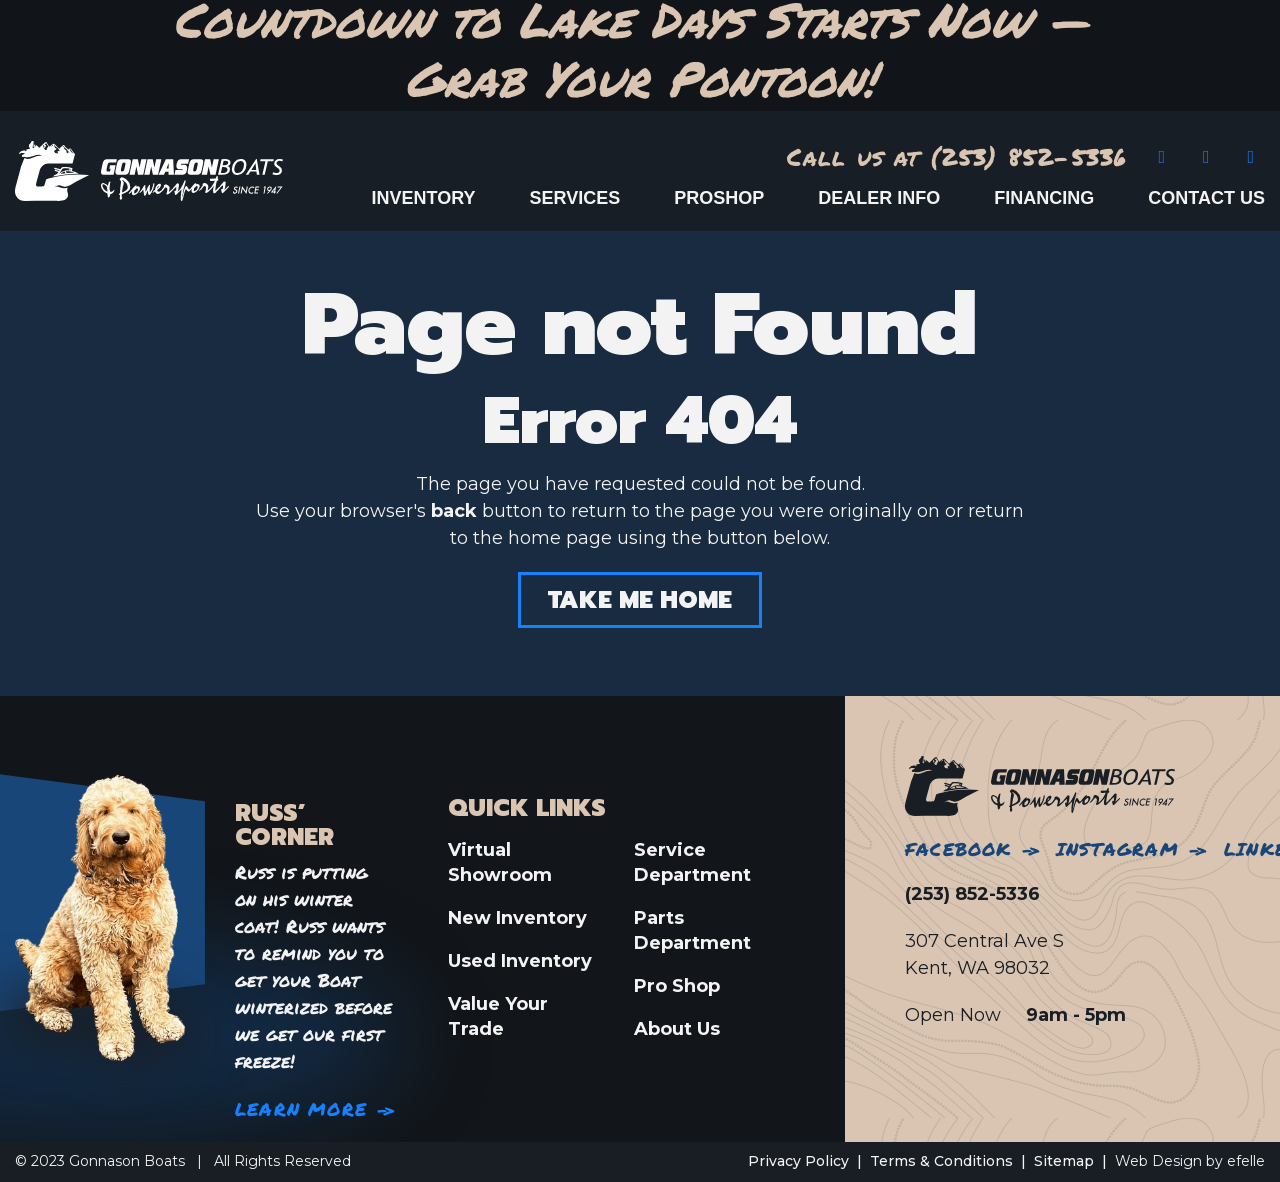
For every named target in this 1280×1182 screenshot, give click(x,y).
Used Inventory (520, 961)
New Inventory (517, 918)
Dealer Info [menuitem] (879, 198)
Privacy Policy (798, 1161)
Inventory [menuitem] (424, 198)
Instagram (1117, 849)
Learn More (301, 1109)
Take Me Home (640, 600)
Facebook (958, 849)
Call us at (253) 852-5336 (957, 156)
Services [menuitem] (575, 198)
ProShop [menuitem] (719, 198)
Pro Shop (677, 986)
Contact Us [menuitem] (1206, 198)
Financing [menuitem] (1044, 198)
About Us (677, 1029)
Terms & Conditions (941, 1161)
